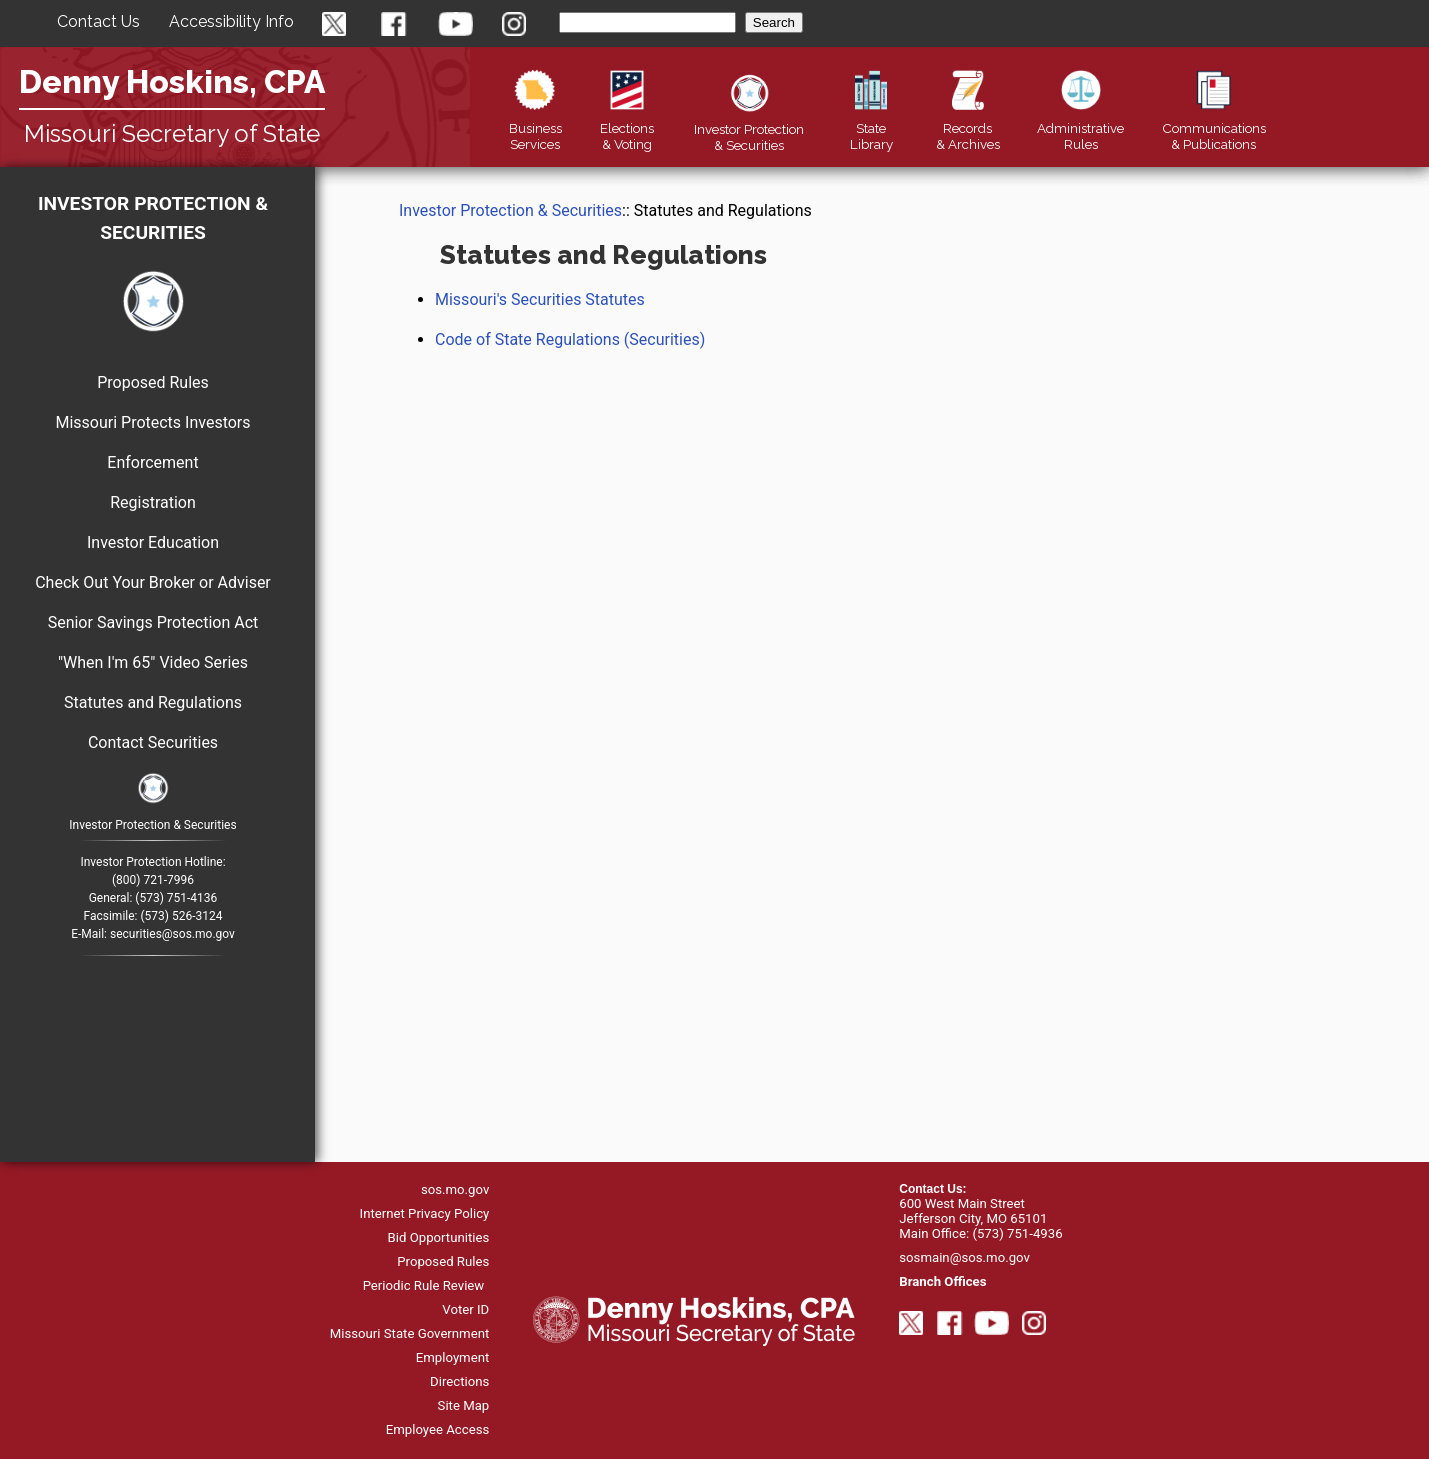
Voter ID (465, 1309)
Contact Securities (153, 742)
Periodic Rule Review (424, 1285)
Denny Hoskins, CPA (172, 81)
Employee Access (438, 1429)
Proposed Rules (153, 382)
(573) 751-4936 (1017, 1233)
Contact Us (98, 21)
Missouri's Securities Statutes (540, 299)
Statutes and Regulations (153, 702)
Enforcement (152, 462)
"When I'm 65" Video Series (153, 662)
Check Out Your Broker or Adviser (153, 582)
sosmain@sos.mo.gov (964, 1257)
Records (968, 128)
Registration (153, 502)
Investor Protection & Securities (153, 218)
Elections (627, 128)
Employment (453, 1357)
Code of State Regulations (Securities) (570, 339)
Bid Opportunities (439, 1237)
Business (535, 128)
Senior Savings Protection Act (153, 622)
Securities (749, 129)
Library (871, 128)
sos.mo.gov (455, 1189)
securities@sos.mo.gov (172, 934)
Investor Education (153, 542)
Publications (1214, 128)
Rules (1080, 128)
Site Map (464, 1405)
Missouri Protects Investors (152, 422)
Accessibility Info (231, 21)
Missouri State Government (410, 1333)
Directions (459, 1381)
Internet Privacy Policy (425, 1213)
